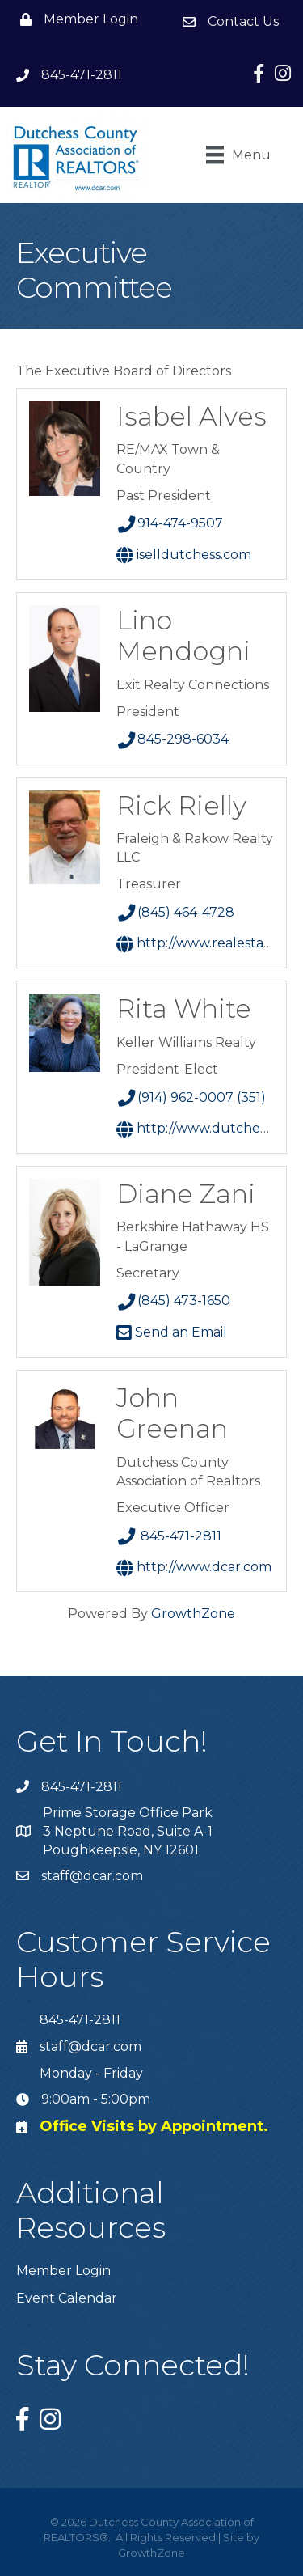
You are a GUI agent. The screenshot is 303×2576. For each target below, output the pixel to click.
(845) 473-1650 (173, 1300)
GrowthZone (193, 1613)
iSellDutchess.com (183, 554)
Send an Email (171, 1332)
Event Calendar (66, 2298)
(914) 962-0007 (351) (191, 1097)
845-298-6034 (172, 739)
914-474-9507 (170, 523)
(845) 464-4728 (175, 912)
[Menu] (238, 155)
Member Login (63, 2270)
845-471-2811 (169, 1536)
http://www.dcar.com (193, 1566)
